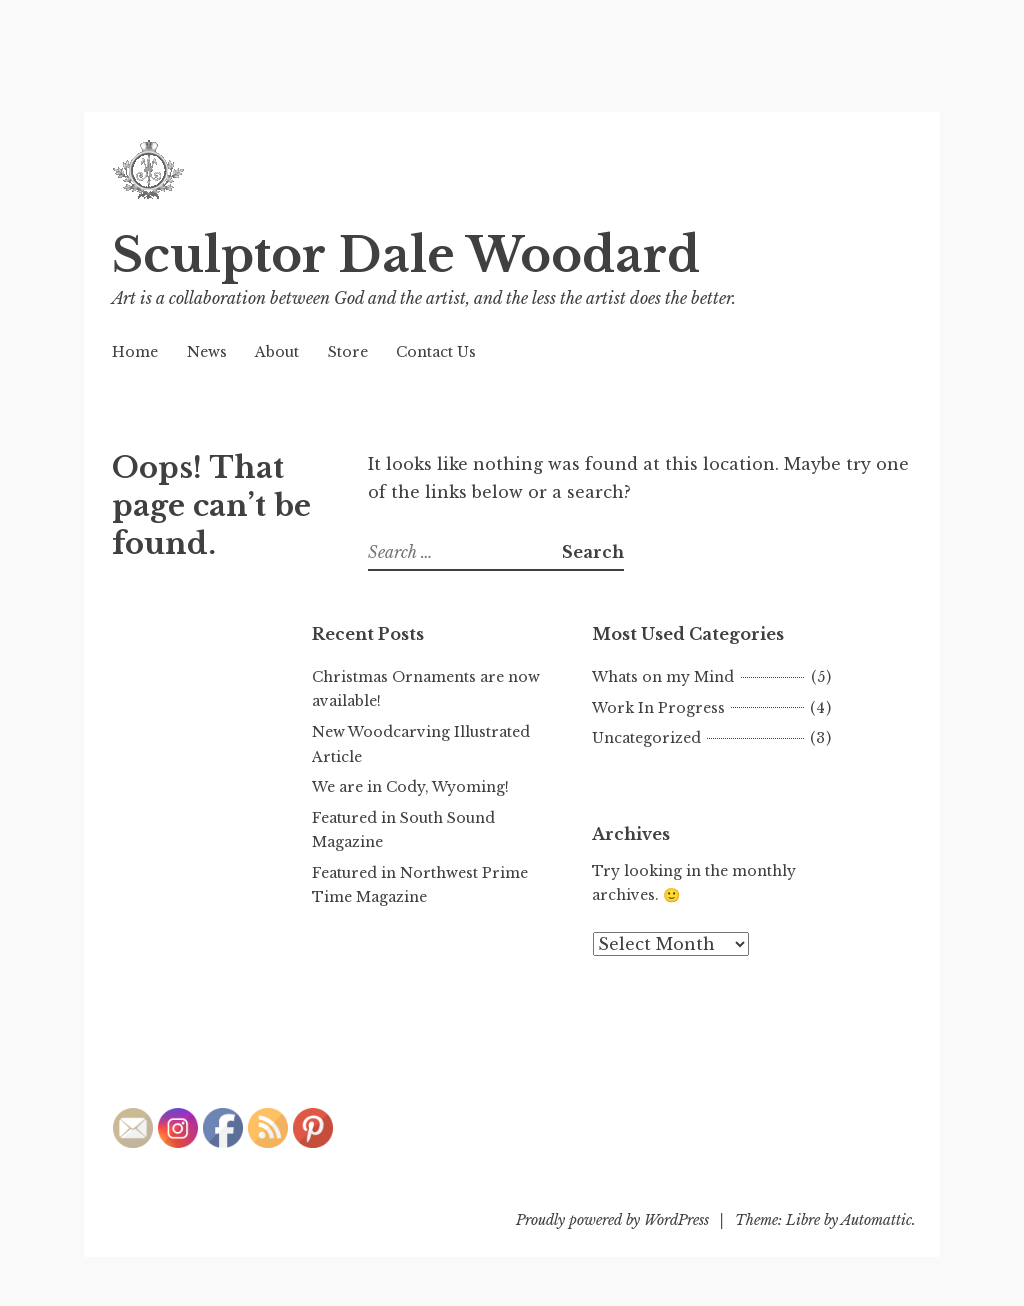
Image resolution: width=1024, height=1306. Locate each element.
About (277, 352)
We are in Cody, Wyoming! (410, 787)
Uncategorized (646, 738)
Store (348, 352)
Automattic (876, 1220)
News (207, 352)
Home (135, 352)
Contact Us (436, 352)
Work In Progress (658, 708)
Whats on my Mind (663, 677)
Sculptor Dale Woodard (406, 255)
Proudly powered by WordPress (612, 1220)
